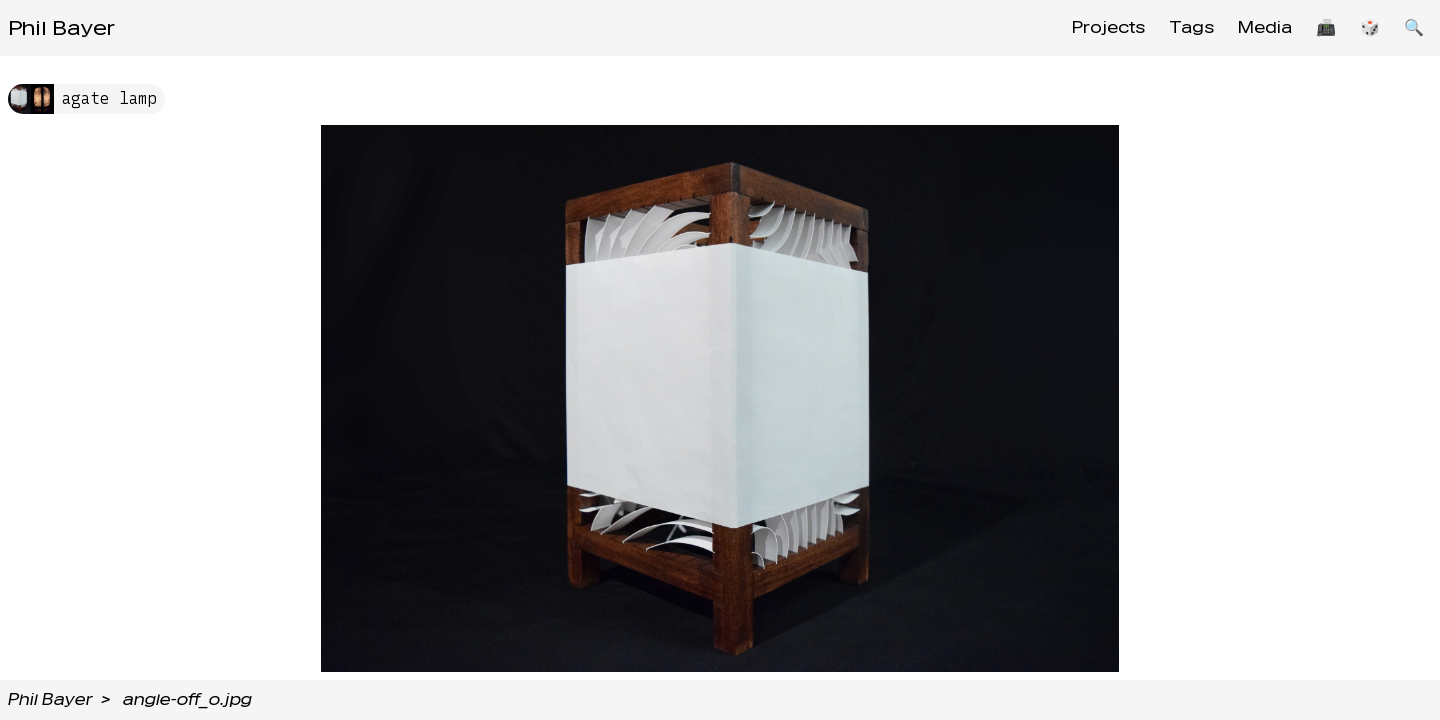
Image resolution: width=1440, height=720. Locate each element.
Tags (1191, 27)
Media (1265, 27)
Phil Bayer (61, 28)
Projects (1108, 27)
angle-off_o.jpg (187, 699)
